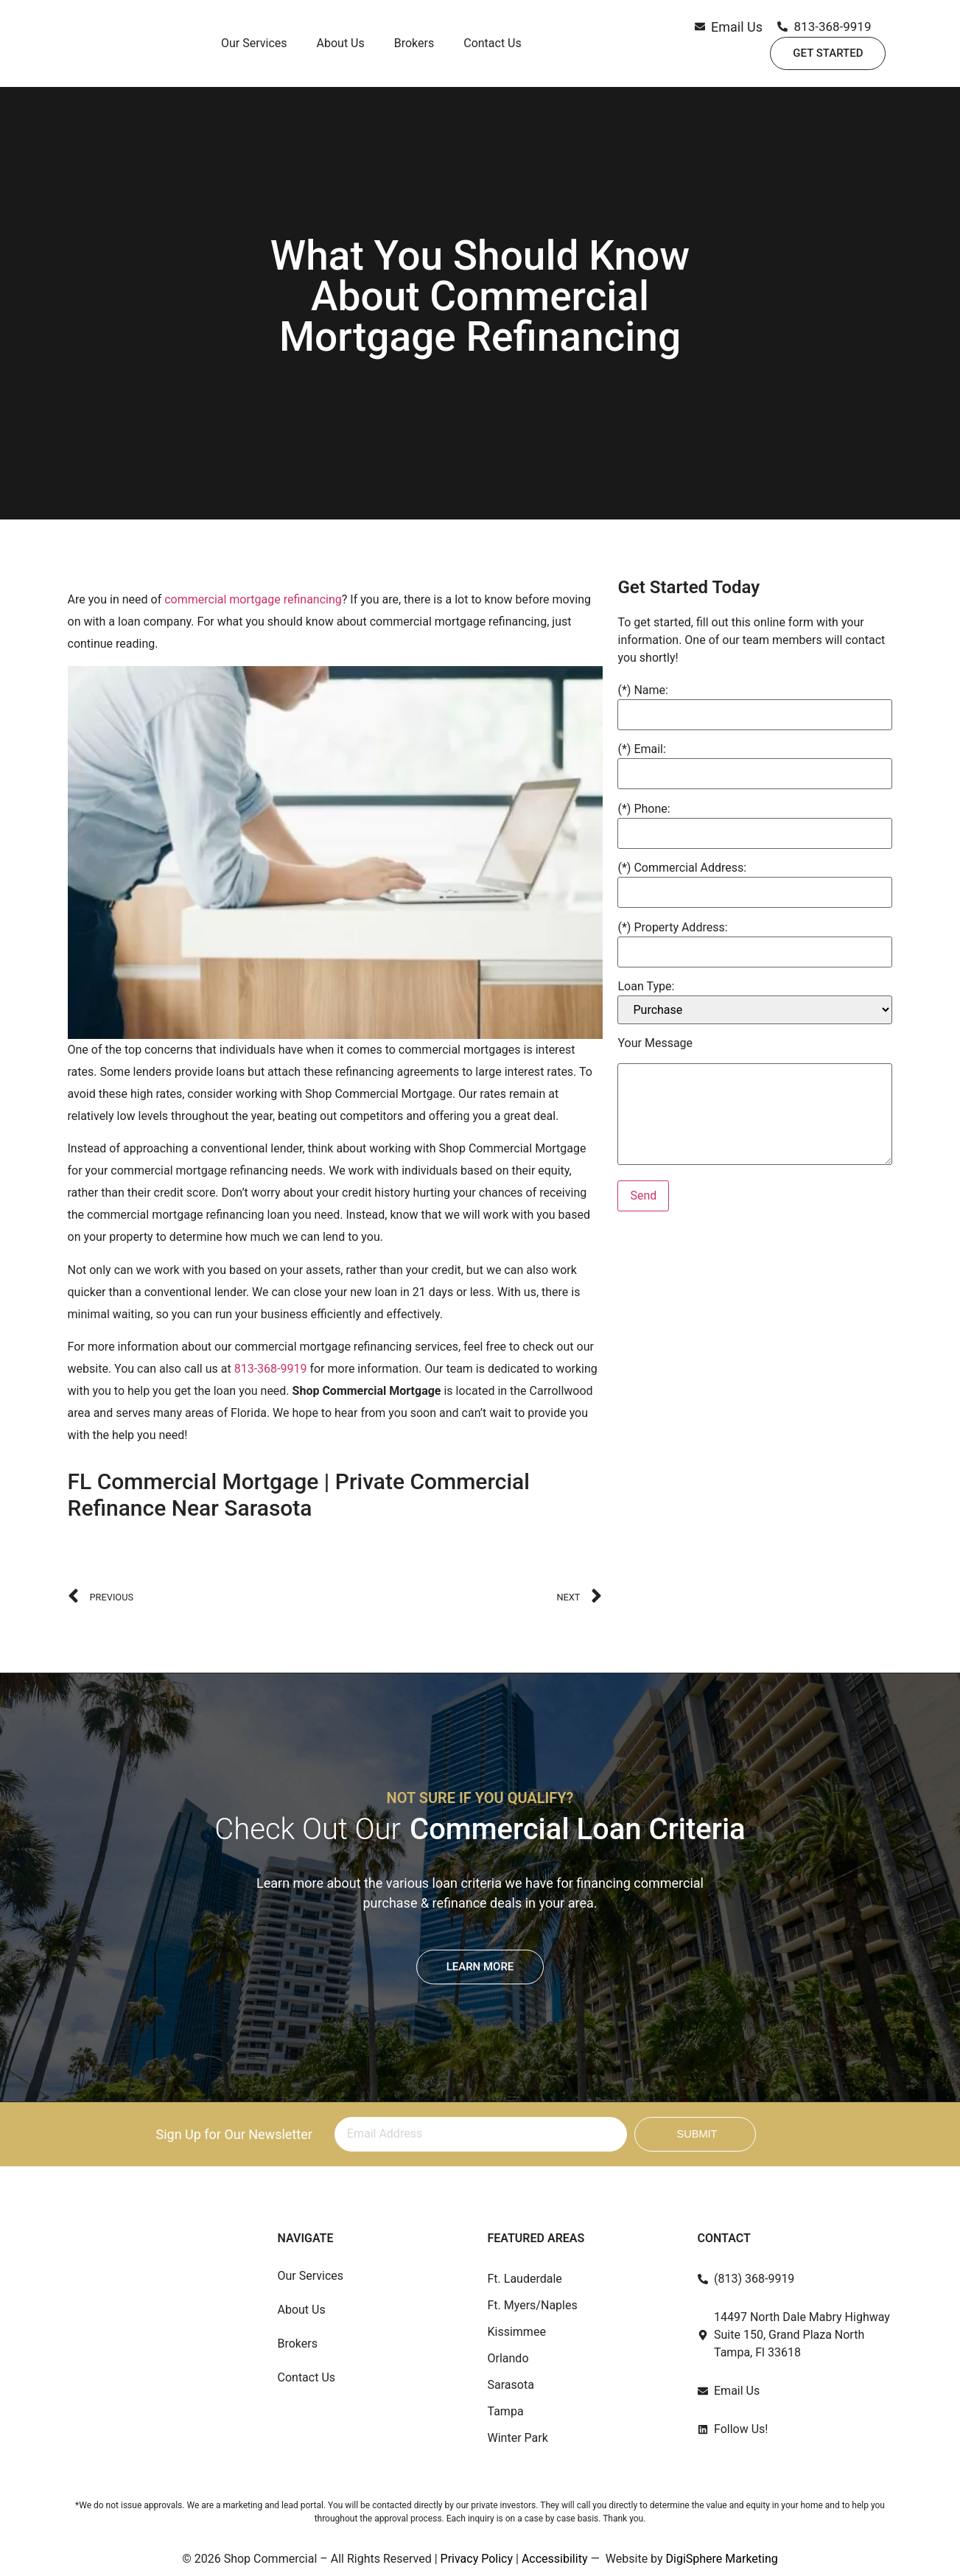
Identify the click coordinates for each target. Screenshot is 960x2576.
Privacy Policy (477, 2559)
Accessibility (555, 2559)
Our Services (254, 48)
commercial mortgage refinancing (253, 599)
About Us (341, 48)
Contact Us (492, 48)
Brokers (414, 48)
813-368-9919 (270, 1369)
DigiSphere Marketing (722, 2559)
